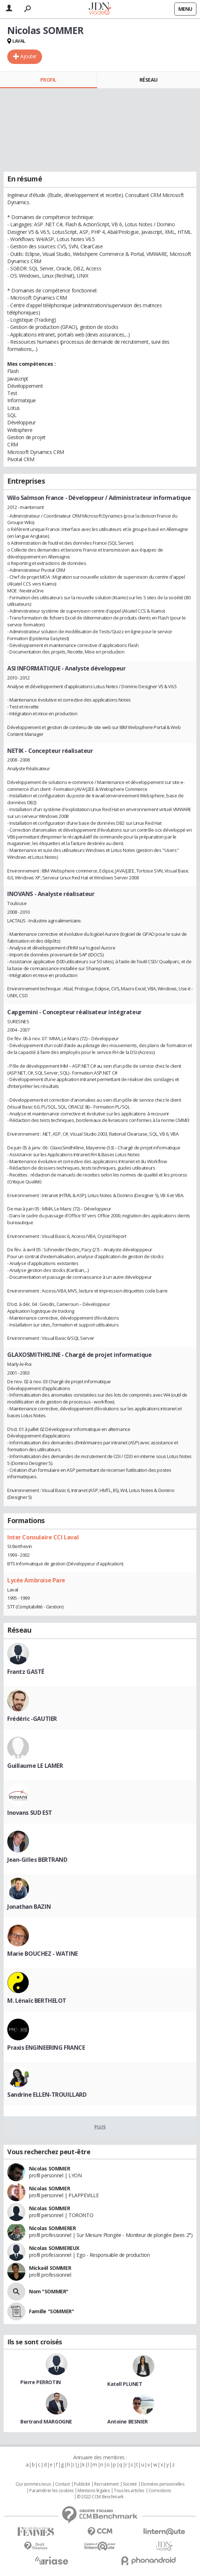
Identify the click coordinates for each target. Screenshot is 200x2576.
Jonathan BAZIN (29, 1907)
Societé (130, 2484)
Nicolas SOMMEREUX (54, 2248)
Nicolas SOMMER (49, 2168)
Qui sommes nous (33, 2484)
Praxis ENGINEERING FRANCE (46, 2048)
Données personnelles (162, 2484)
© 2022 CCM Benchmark (100, 2496)
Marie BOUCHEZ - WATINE (42, 1954)
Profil (48, 79)
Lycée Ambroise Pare (36, 1580)
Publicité (82, 2484)
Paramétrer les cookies (51, 2490)
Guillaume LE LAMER (35, 1766)
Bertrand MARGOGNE (46, 2421)
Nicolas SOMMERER (52, 2228)
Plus (99, 2126)
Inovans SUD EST (29, 1813)
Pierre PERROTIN (40, 2382)
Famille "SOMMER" (51, 2311)
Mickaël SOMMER (50, 2267)
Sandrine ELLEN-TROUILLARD (47, 2095)
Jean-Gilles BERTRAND (37, 1860)
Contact (62, 2484)
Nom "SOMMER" (48, 2291)
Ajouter (28, 56)
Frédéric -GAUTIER (32, 1719)
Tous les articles (129, 2490)
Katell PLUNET (124, 2383)
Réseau (148, 79)
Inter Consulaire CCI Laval (43, 1537)
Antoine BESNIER (127, 2421)
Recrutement (106, 2484)
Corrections (160, 2490)
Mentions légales (93, 2490)
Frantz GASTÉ (25, 1672)
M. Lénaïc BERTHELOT (36, 2001)
